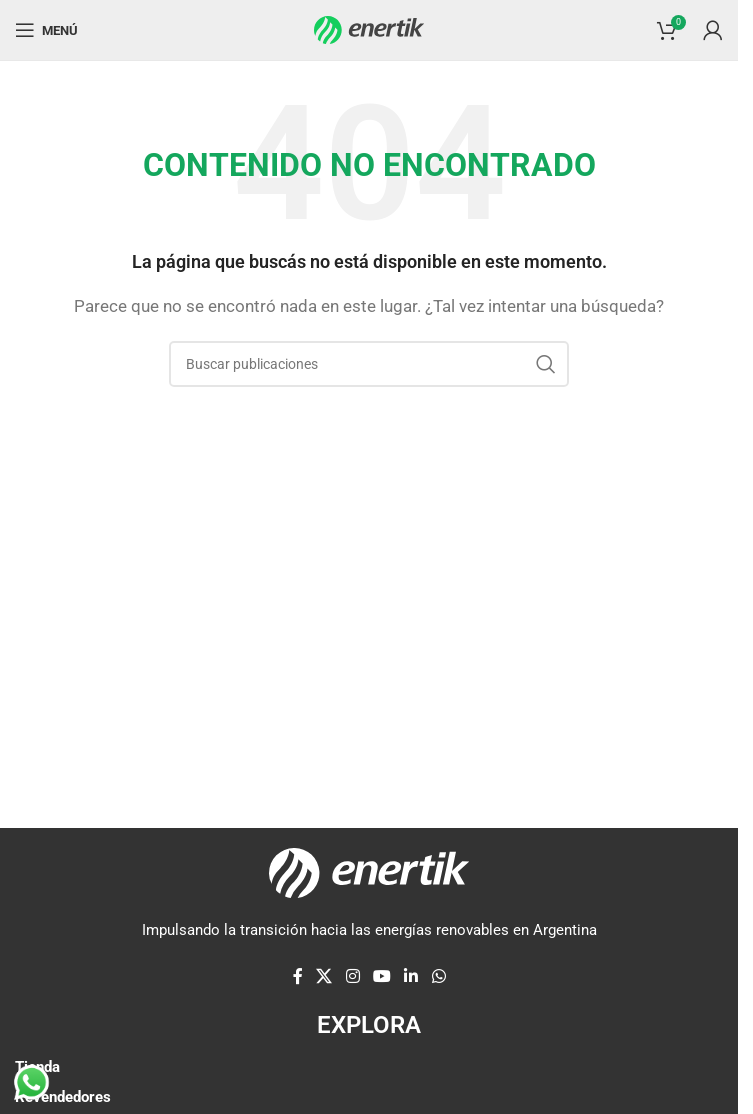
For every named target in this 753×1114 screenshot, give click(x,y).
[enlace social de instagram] (352, 977)
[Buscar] (369, 364)
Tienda (37, 1067)
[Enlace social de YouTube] (381, 977)
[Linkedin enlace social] (411, 977)
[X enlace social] (324, 977)
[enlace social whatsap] (438, 977)
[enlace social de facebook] (298, 977)
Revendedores (63, 1097)
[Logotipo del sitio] (369, 29)
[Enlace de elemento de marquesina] (220, 703)
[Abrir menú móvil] (46, 30)
